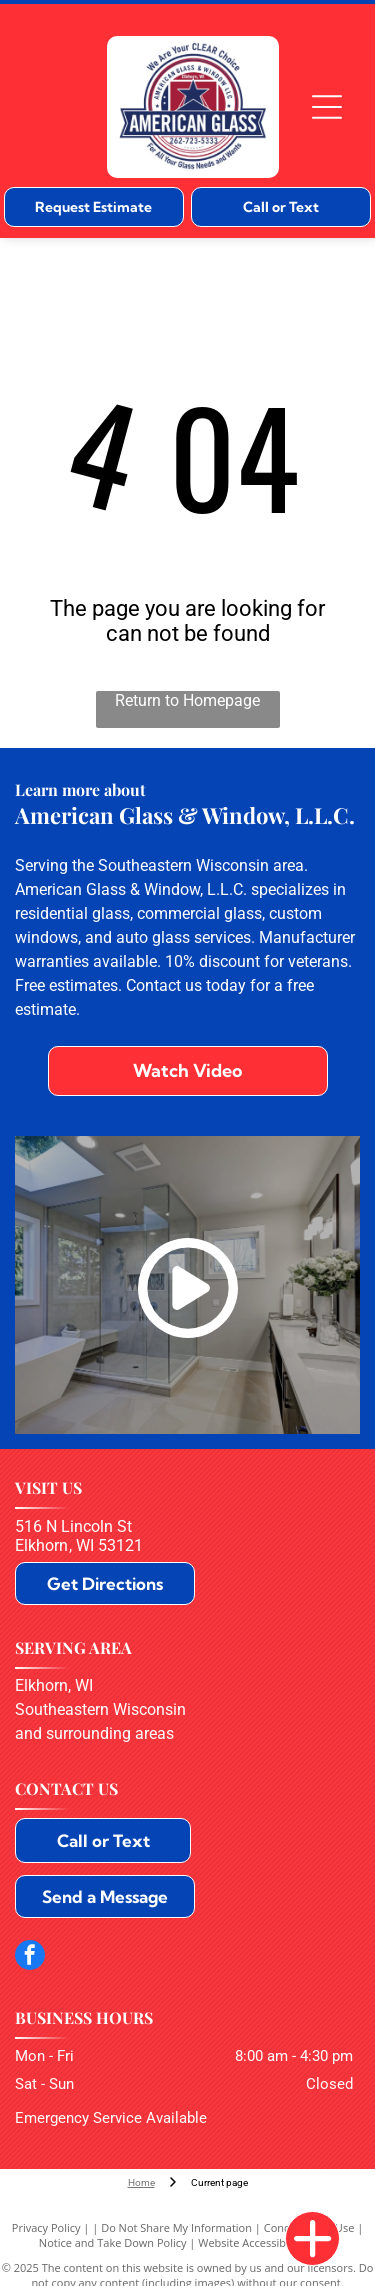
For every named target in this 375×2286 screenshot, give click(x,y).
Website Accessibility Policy (267, 2242)
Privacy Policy (46, 2227)
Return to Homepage (187, 700)
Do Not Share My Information (176, 2227)
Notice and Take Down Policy (113, 2242)
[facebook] (30, 1957)
